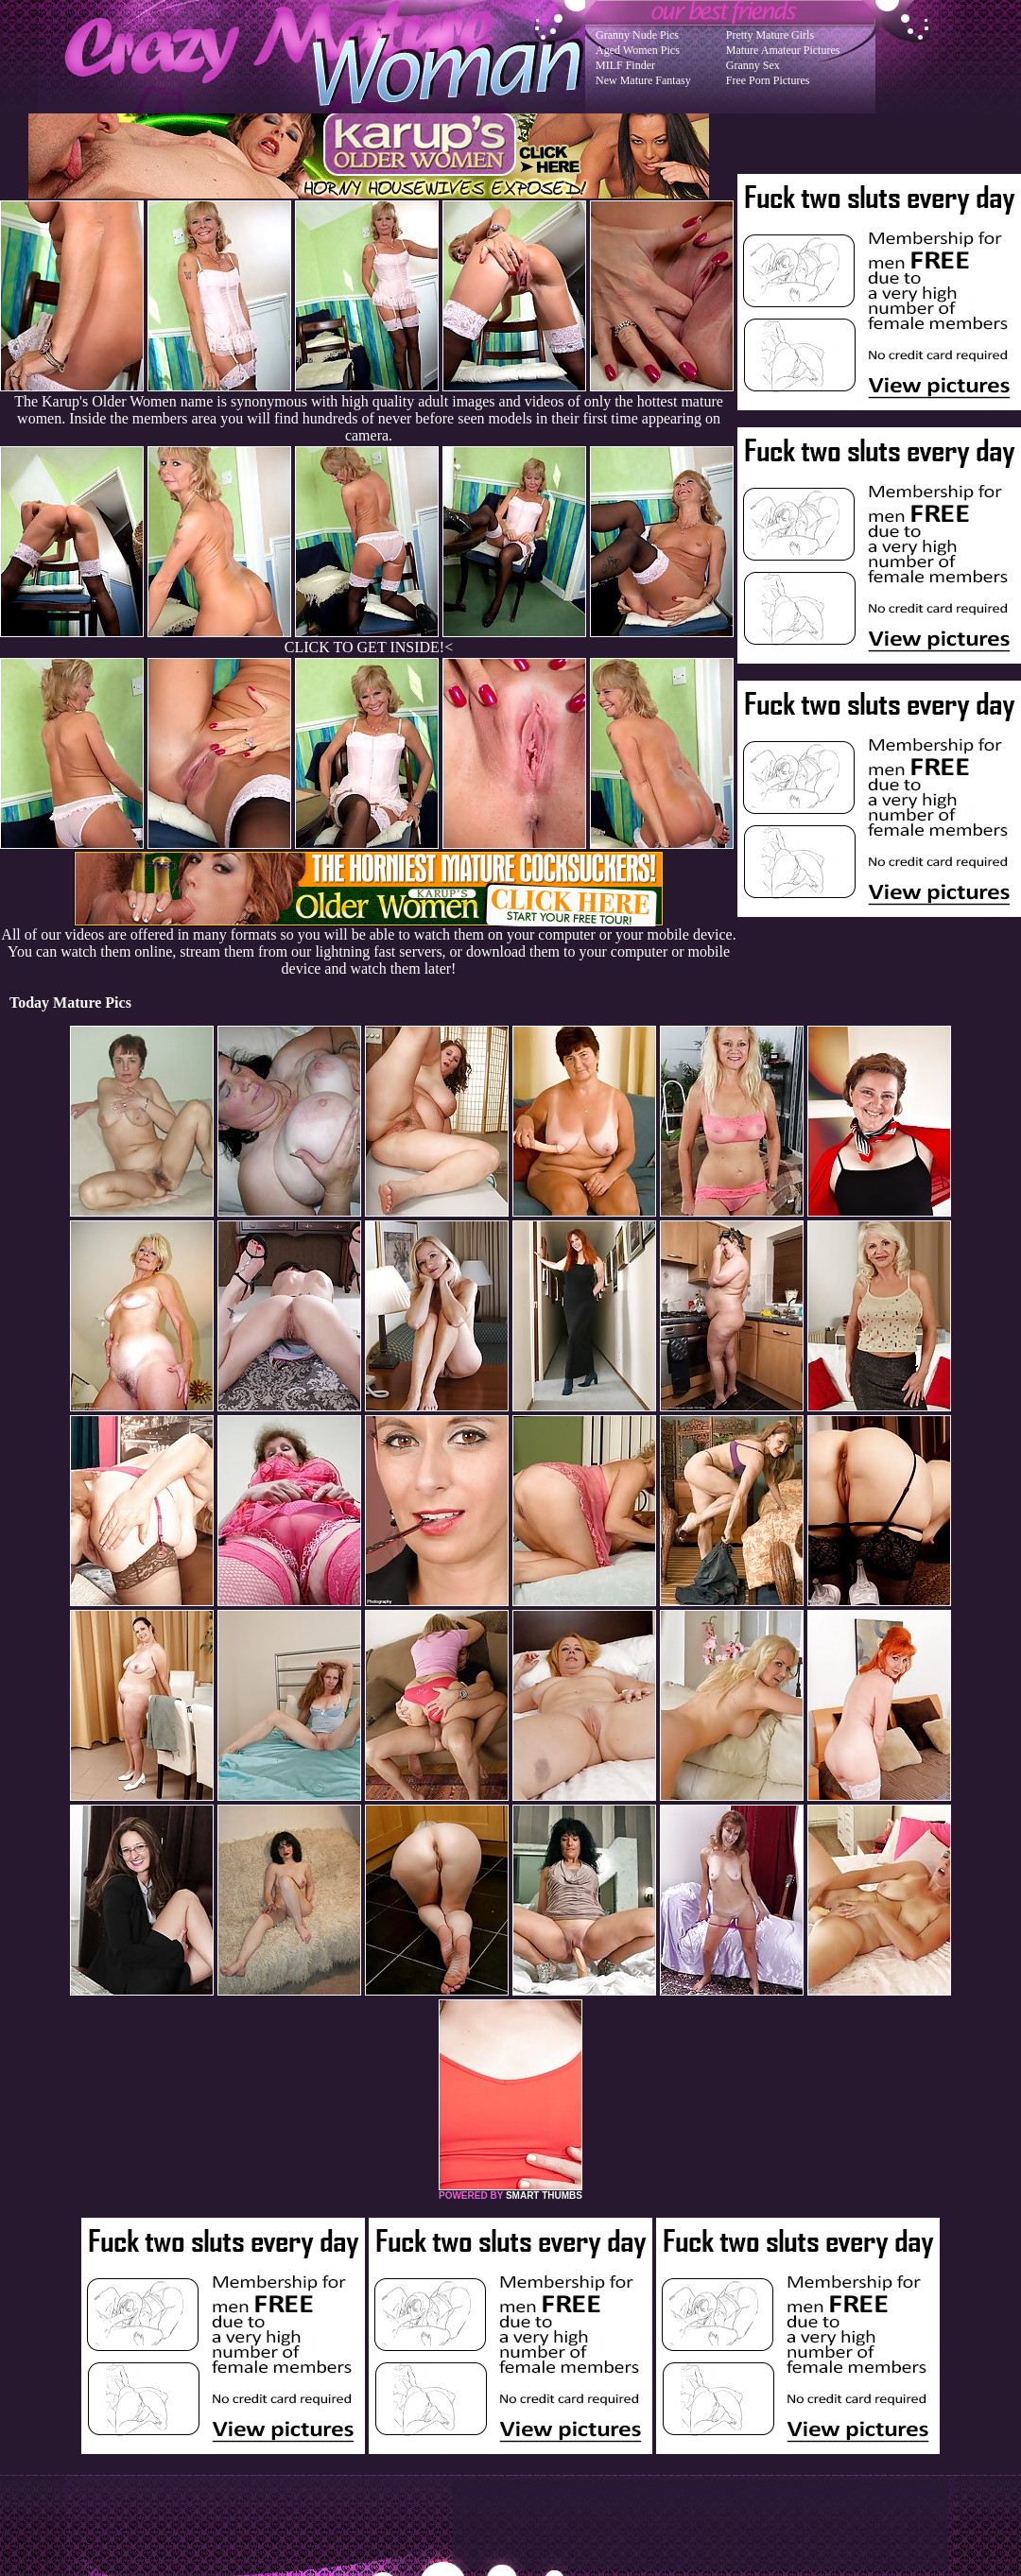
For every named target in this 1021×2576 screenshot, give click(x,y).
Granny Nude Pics (637, 35)
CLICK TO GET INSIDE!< (369, 647)
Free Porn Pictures (768, 80)
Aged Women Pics (638, 50)
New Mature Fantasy (643, 80)
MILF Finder (625, 65)
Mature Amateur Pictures (783, 50)
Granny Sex (753, 65)
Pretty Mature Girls (770, 35)
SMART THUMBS (544, 2195)
